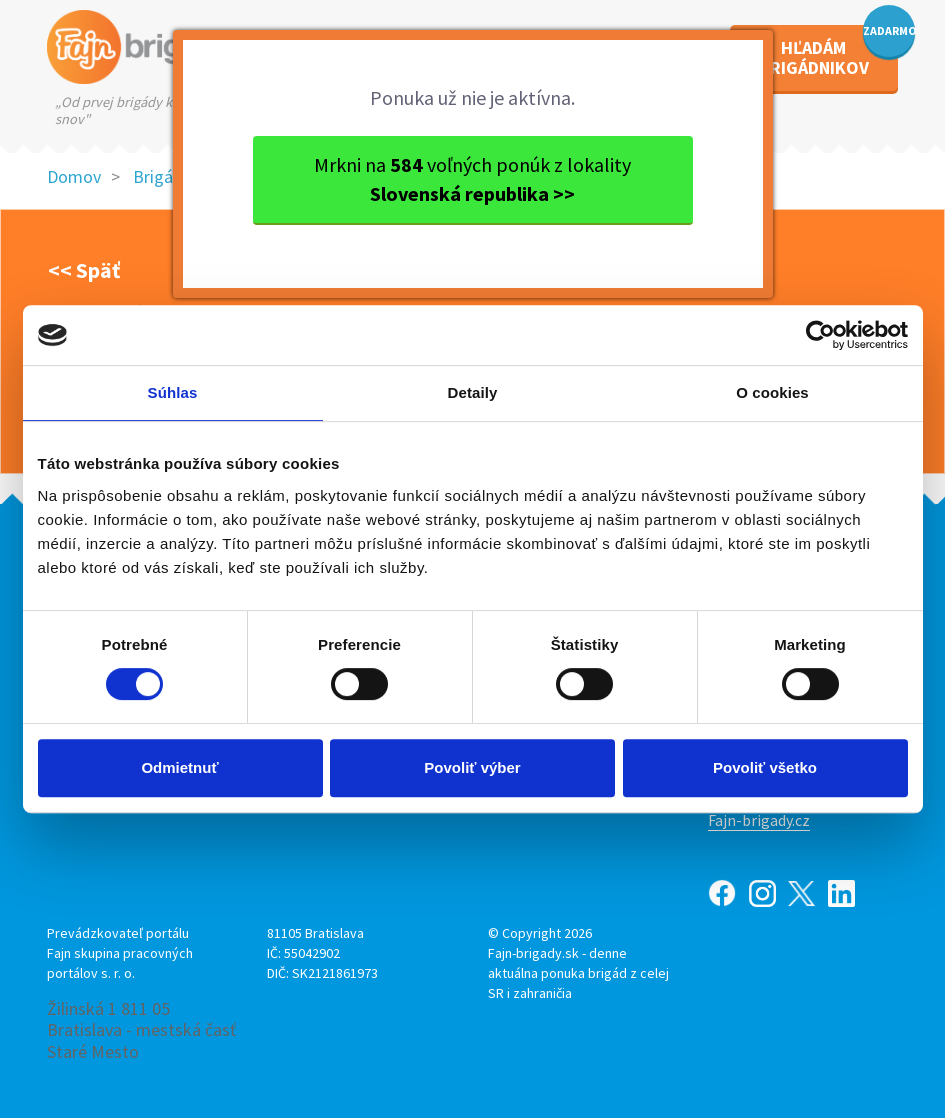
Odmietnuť (179, 767)
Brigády (162, 176)
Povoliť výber (472, 767)
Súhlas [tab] (173, 392)
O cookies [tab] (772, 392)
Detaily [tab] (473, 392)
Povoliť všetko (765, 767)
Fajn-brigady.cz (759, 820)
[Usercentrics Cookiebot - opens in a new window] (820, 335)
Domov (74, 176)
